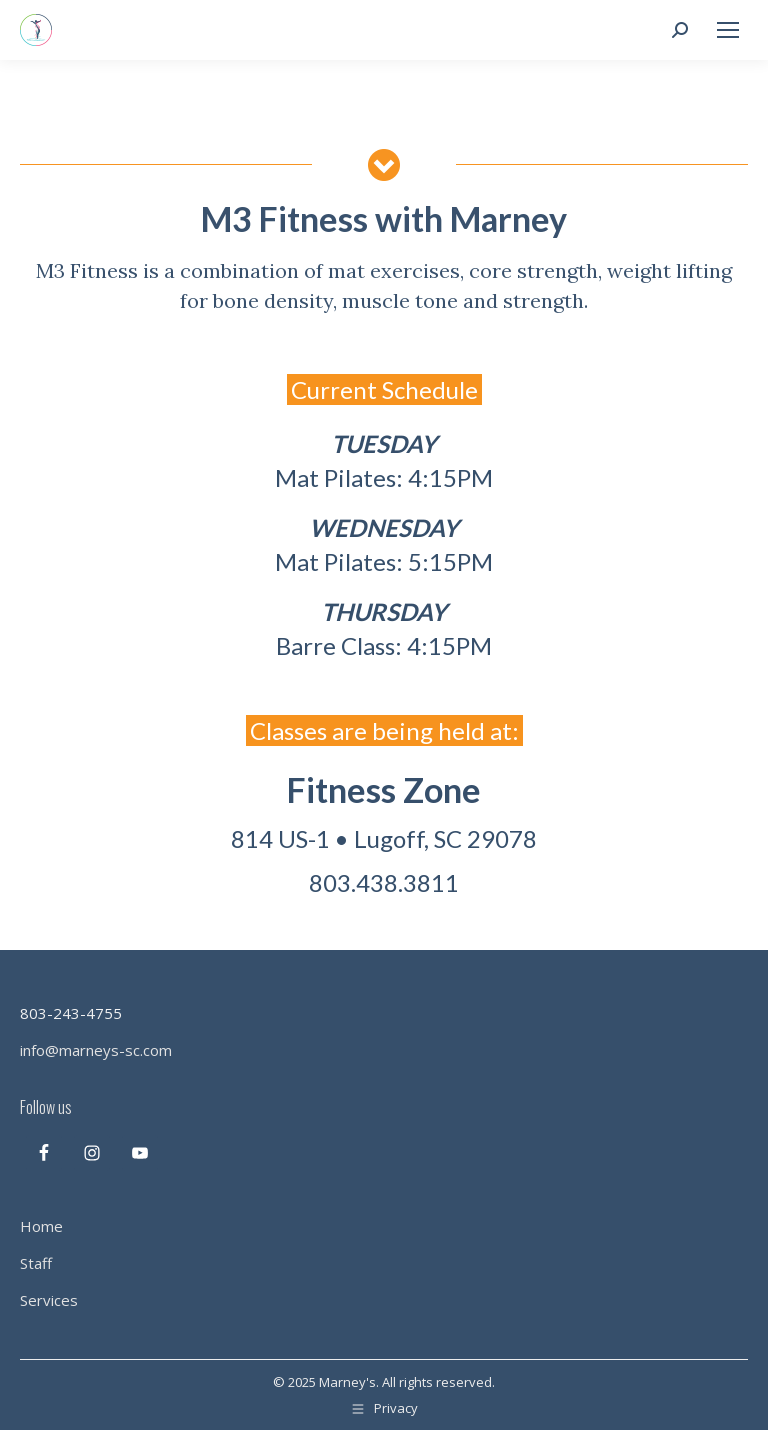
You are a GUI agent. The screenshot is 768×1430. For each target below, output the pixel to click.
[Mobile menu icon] (728, 30)
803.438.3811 (384, 882)
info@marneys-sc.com (96, 1050)
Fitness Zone (384, 789)
